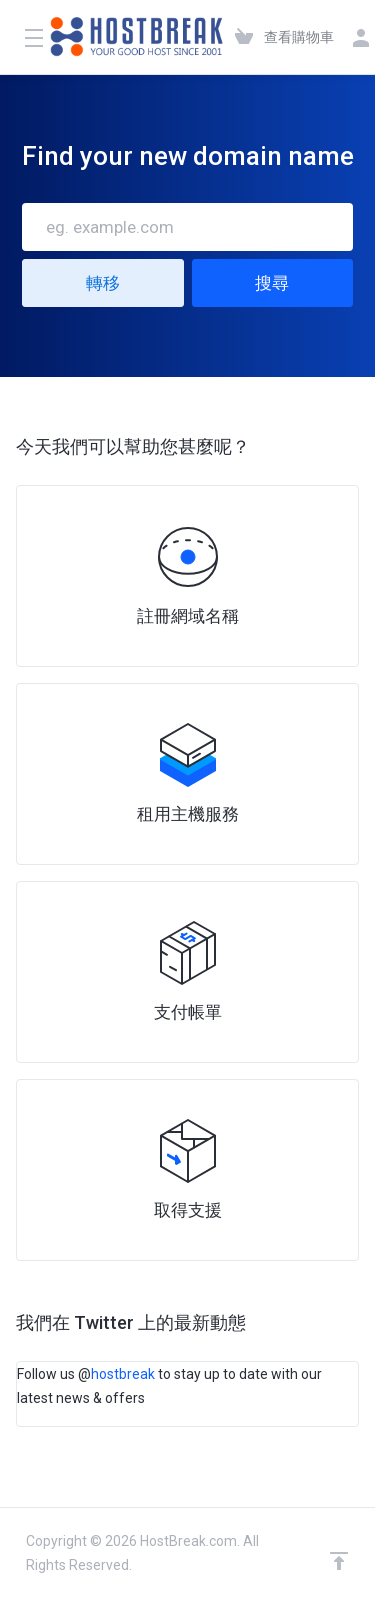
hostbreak (123, 1374)
